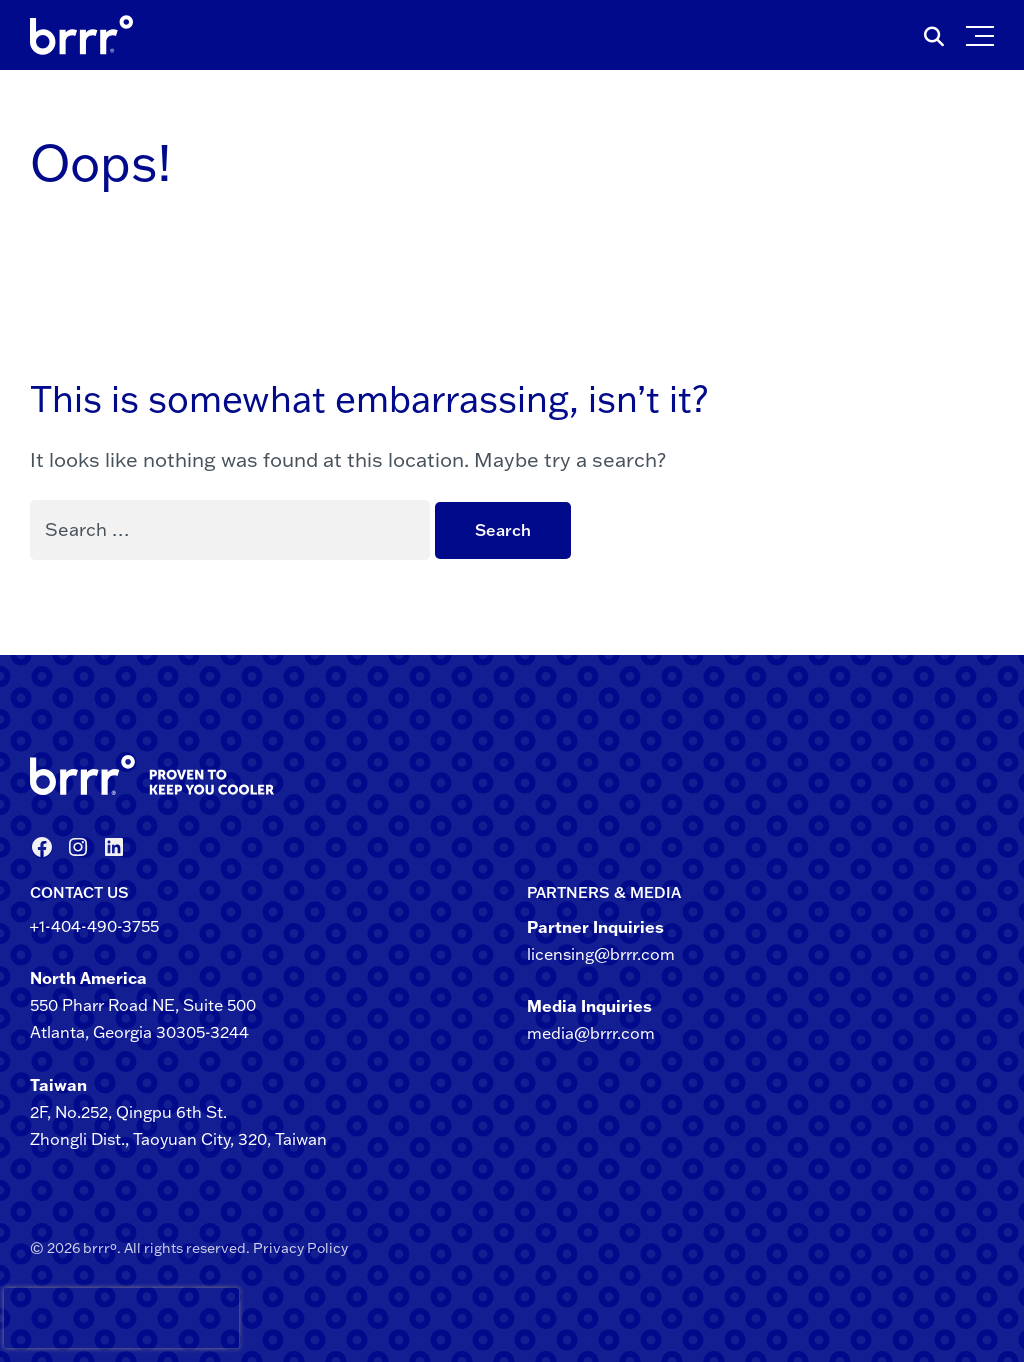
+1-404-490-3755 (94, 926)
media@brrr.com (591, 1033)
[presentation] (39, 1318)
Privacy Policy (300, 1248)
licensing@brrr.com (601, 954)
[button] (984, 31)
